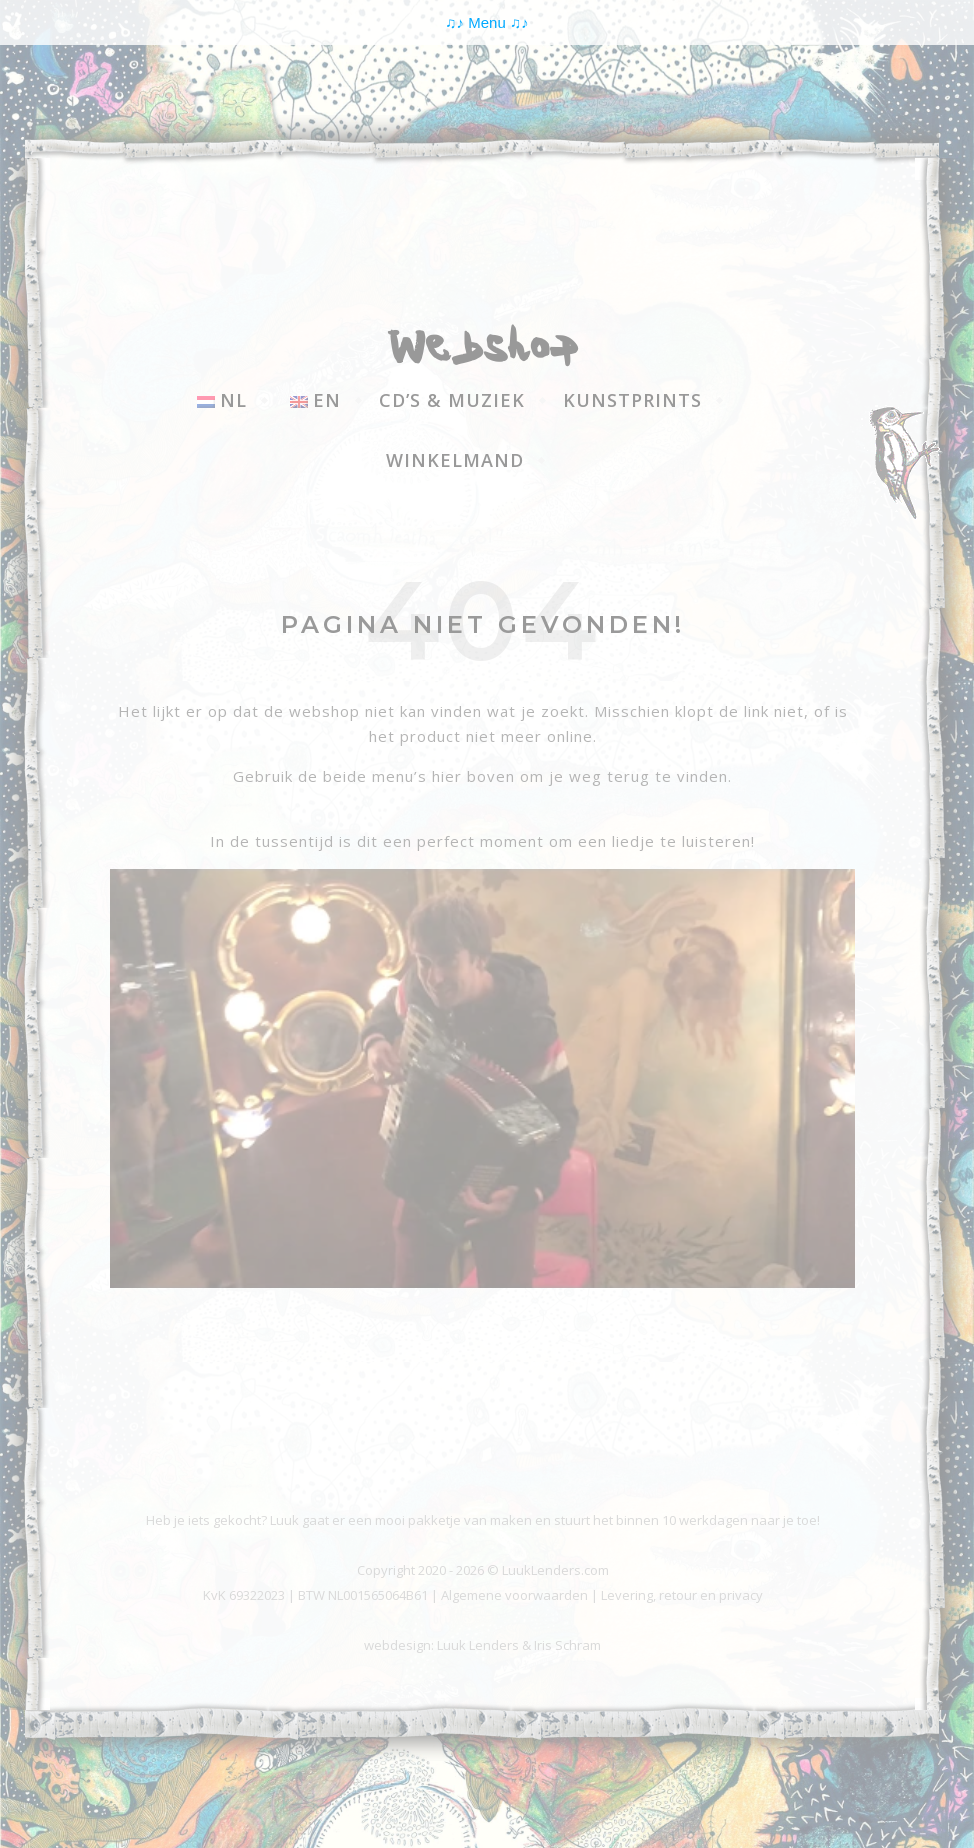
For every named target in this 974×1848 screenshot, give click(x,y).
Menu (487, 22)
